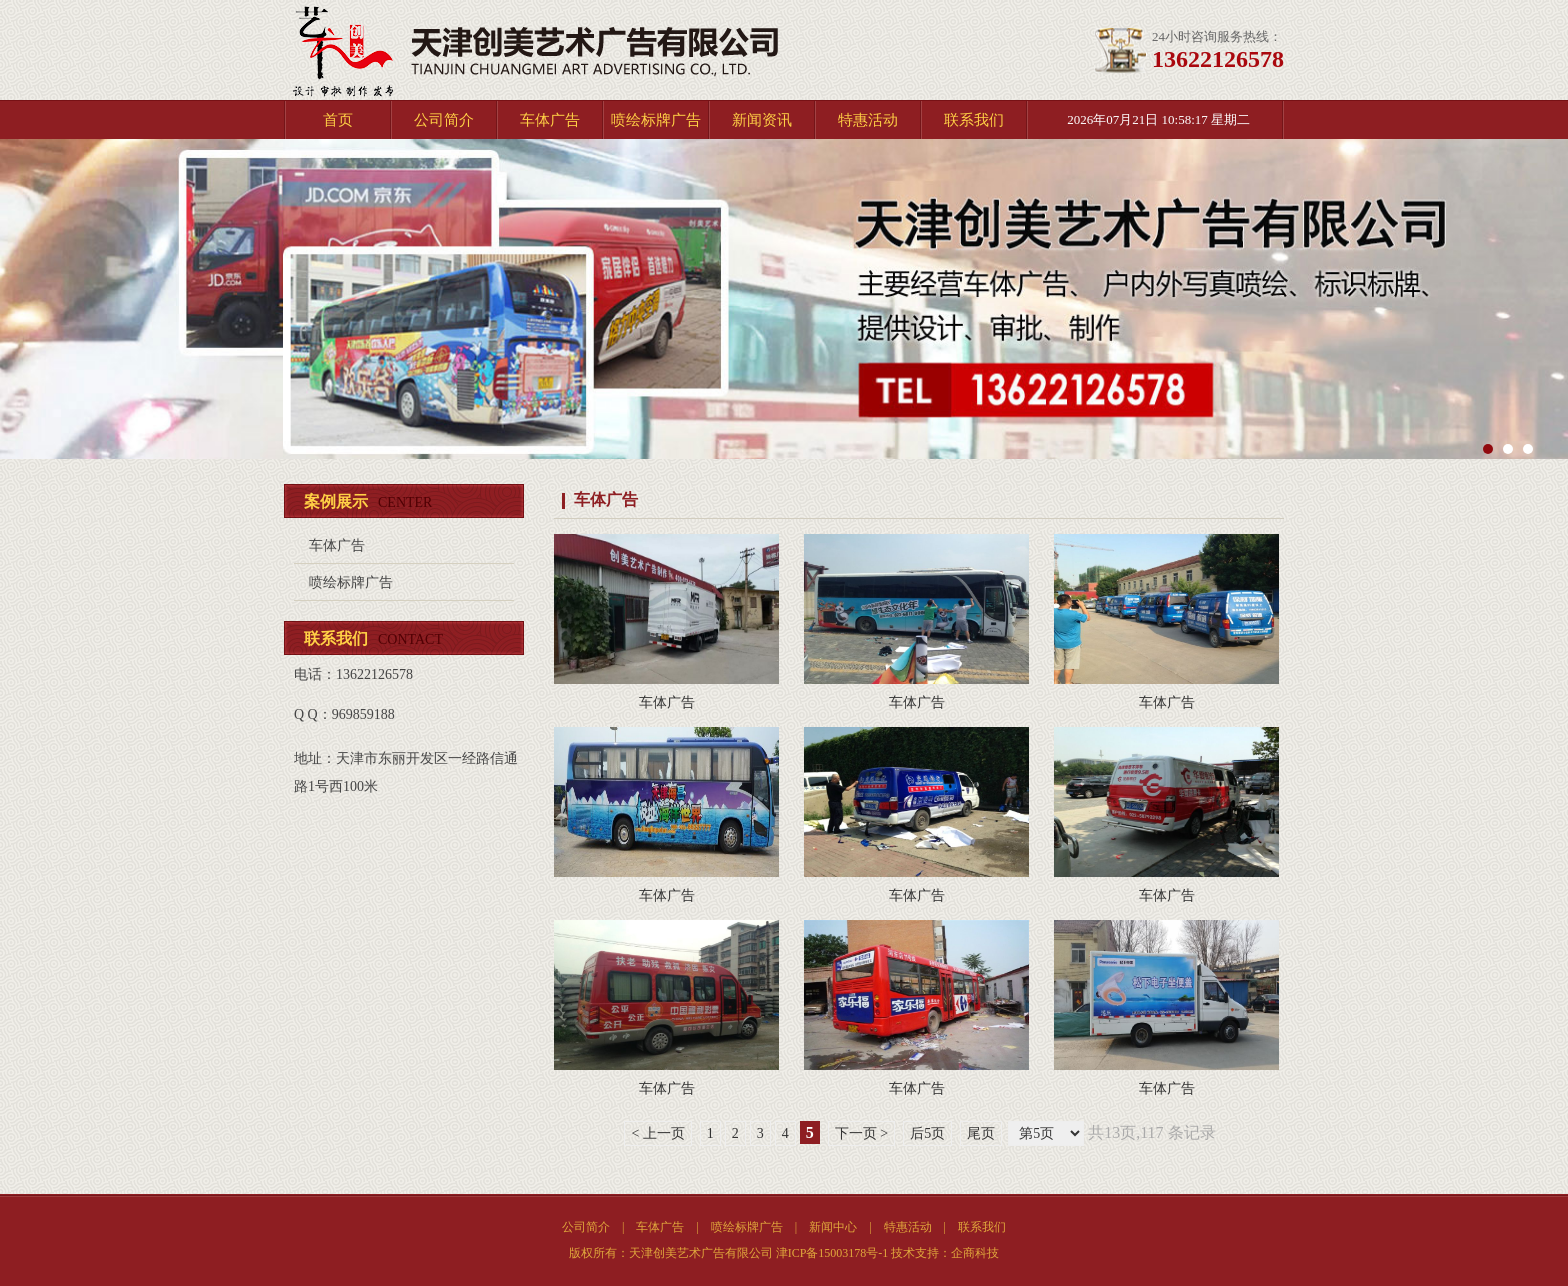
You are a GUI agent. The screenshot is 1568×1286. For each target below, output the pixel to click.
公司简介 (444, 120)
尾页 (981, 1133)
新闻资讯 (762, 120)
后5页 (927, 1133)
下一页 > (861, 1133)
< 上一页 (657, 1133)
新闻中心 (833, 1227)
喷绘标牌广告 (656, 120)
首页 (338, 120)
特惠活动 (868, 120)
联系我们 (974, 120)
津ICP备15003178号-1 (832, 1253)
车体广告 (550, 120)
